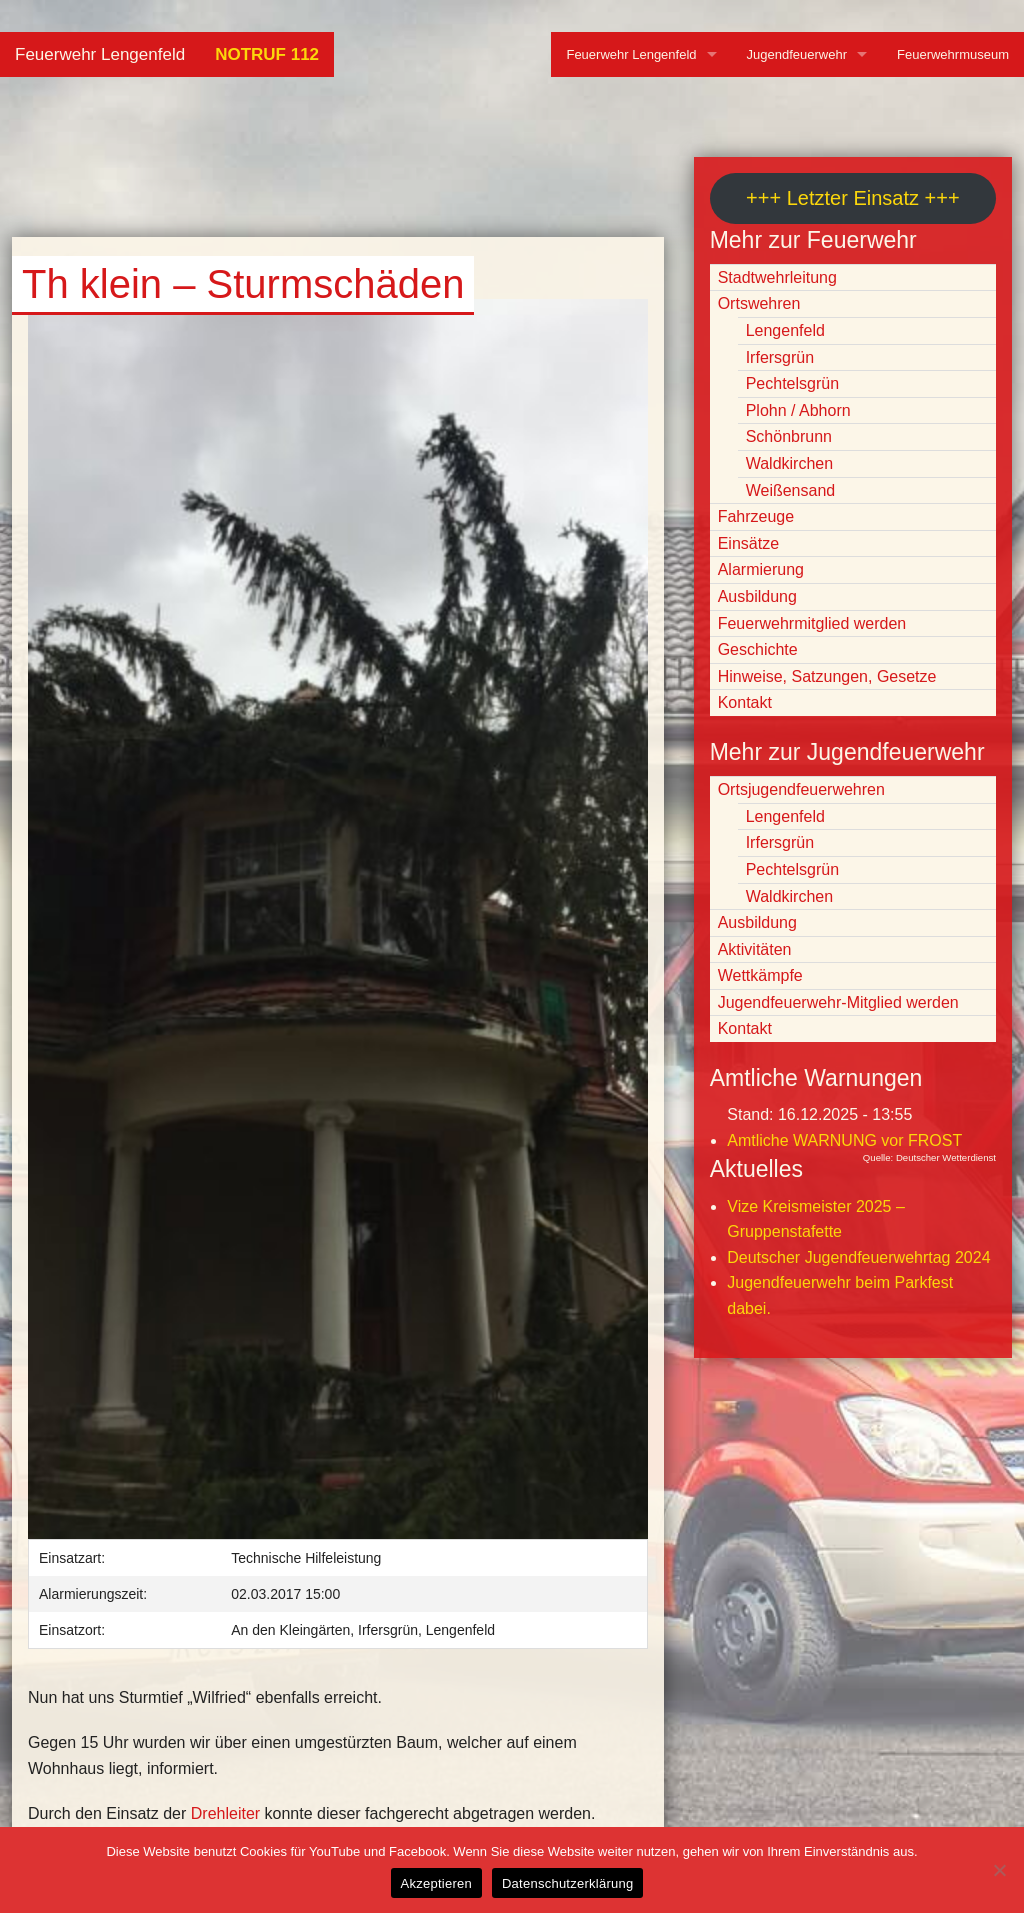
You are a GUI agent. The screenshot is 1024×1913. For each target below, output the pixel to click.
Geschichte (758, 649)
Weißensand (791, 490)
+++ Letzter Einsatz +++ (852, 198)
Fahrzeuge (756, 516)
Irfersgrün (780, 357)
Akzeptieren (436, 1883)
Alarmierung (761, 569)
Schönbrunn (789, 436)
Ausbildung (757, 596)
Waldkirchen (789, 463)
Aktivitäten (755, 949)
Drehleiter (225, 1813)
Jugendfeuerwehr (797, 54)
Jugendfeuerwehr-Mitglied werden (838, 1002)
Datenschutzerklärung (567, 1883)
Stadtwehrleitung (777, 277)
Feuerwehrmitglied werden (812, 623)
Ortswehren (759, 303)
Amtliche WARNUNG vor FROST (844, 1140)
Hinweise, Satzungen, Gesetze (827, 676)
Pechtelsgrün (792, 383)
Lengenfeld (785, 330)
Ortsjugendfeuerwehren (801, 789)
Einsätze (748, 543)
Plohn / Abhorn (798, 410)
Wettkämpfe (760, 975)
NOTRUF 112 (267, 54)
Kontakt (745, 702)
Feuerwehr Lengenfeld (100, 54)
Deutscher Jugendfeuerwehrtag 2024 (858, 1257)
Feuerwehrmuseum (953, 54)
